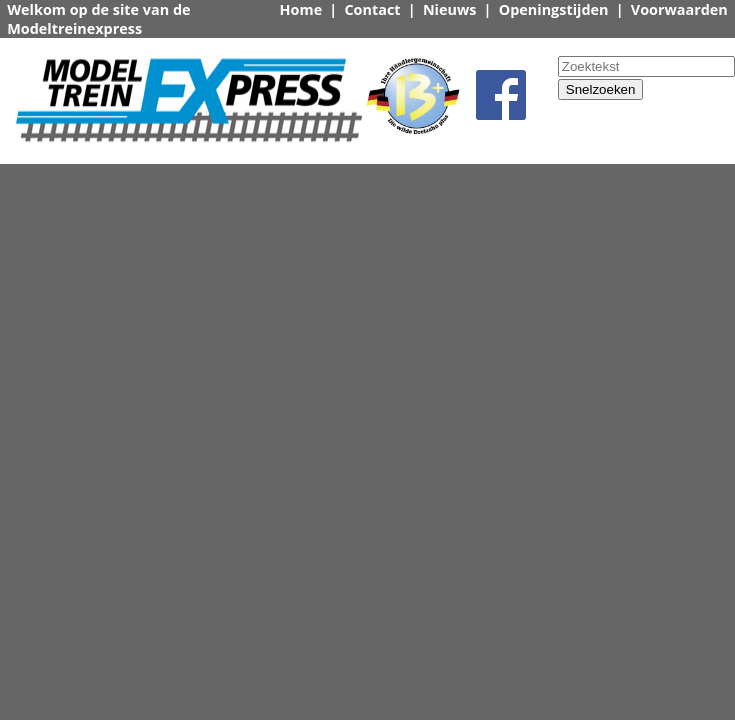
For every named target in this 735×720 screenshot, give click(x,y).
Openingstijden (554, 9)
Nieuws (450, 9)
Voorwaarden (679, 9)
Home (301, 9)
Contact (372, 9)
